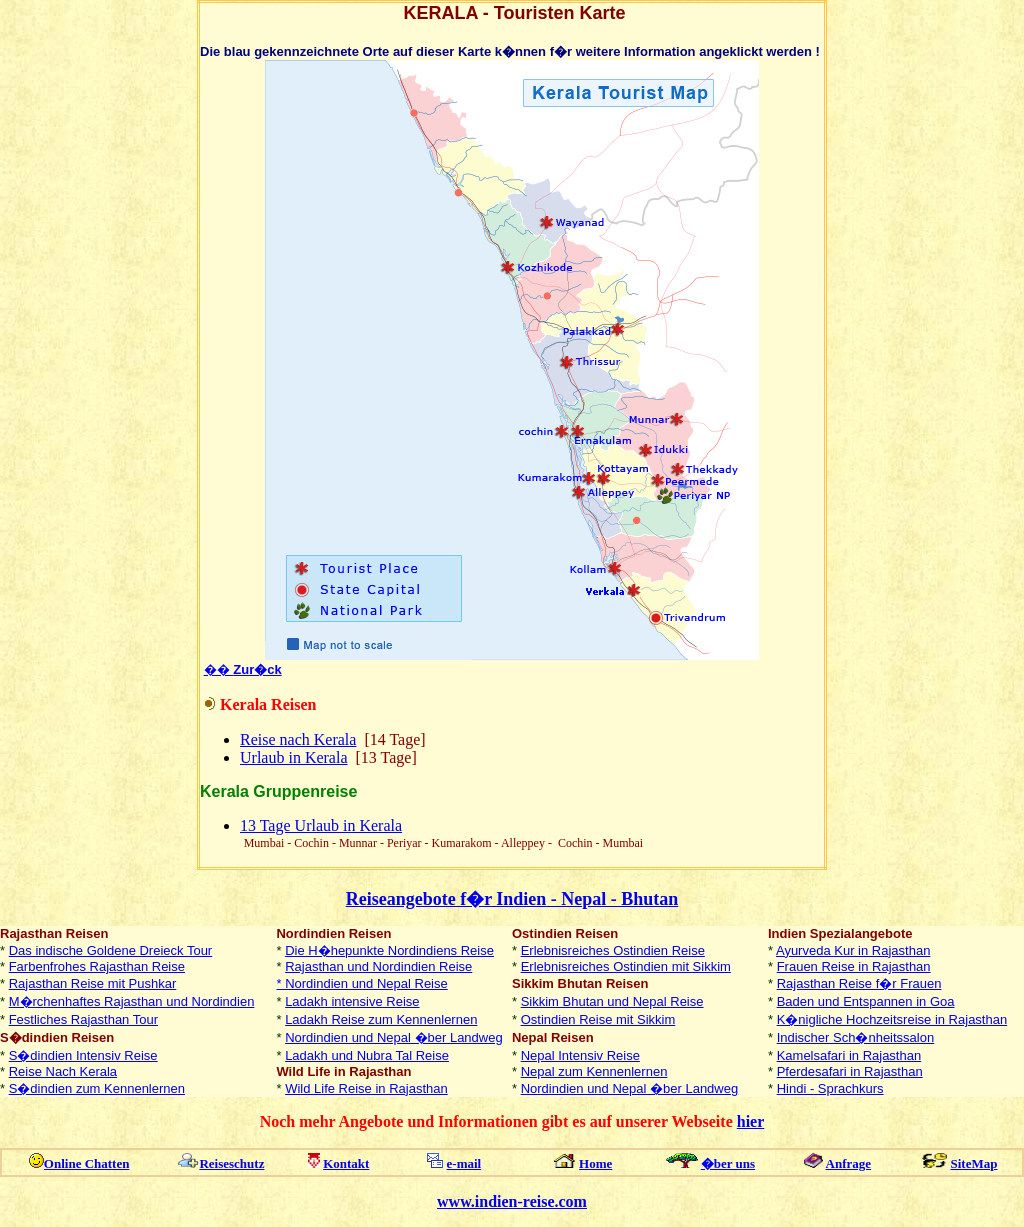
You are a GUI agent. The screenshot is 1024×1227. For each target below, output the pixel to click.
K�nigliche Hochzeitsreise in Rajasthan (892, 1019)
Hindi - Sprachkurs (830, 1088)
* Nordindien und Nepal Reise (361, 983)
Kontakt (346, 1163)
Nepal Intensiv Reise (580, 1055)
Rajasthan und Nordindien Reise (378, 966)
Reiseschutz (231, 1163)
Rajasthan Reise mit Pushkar (93, 983)
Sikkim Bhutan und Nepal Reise (612, 1001)
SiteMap (974, 1163)
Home (595, 1163)
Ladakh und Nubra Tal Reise (367, 1055)
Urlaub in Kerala (294, 757)
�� (243, 669)
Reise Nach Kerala (63, 1071)
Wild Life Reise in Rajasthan (366, 1088)
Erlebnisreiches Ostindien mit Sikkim (626, 966)
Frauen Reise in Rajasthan (854, 966)
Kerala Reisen (268, 704)
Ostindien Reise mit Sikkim (598, 1019)
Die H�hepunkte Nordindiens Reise (389, 950)
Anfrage (849, 1163)
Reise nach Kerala (298, 739)
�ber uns (728, 1163)
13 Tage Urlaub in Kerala (321, 825)
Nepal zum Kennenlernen (594, 1071)
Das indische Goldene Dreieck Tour (111, 950)
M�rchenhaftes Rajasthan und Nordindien (132, 1001)
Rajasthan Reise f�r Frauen (859, 983)
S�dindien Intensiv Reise (83, 1055)
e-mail (464, 1163)
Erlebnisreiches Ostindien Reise (613, 950)
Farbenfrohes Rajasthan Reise (97, 966)
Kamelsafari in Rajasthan (849, 1055)
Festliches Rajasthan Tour (83, 1019)
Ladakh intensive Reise (352, 1001)
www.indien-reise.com (512, 1201)
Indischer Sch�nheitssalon (856, 1037)
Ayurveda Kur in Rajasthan (853, 950)
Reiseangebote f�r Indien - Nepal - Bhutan (512, 899)
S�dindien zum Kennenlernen (97, 1088)
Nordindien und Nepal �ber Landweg (394, 1037)
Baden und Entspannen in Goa (866, 1001)
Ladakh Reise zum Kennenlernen (381, 1019)
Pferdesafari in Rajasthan (850, 1071)
